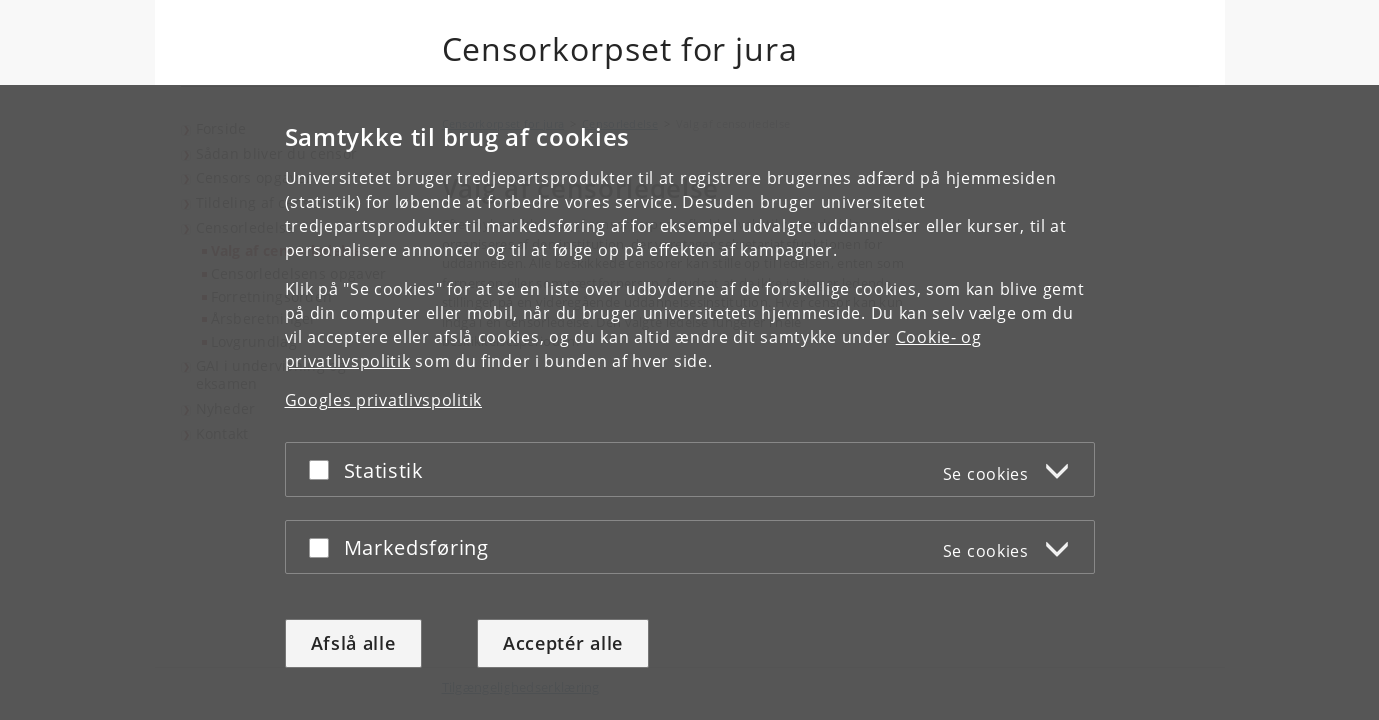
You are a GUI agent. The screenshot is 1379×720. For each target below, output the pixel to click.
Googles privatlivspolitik (384, 400)
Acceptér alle (563, 643)
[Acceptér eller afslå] (324, 469)
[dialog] (689, 402)
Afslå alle (353, 643)
